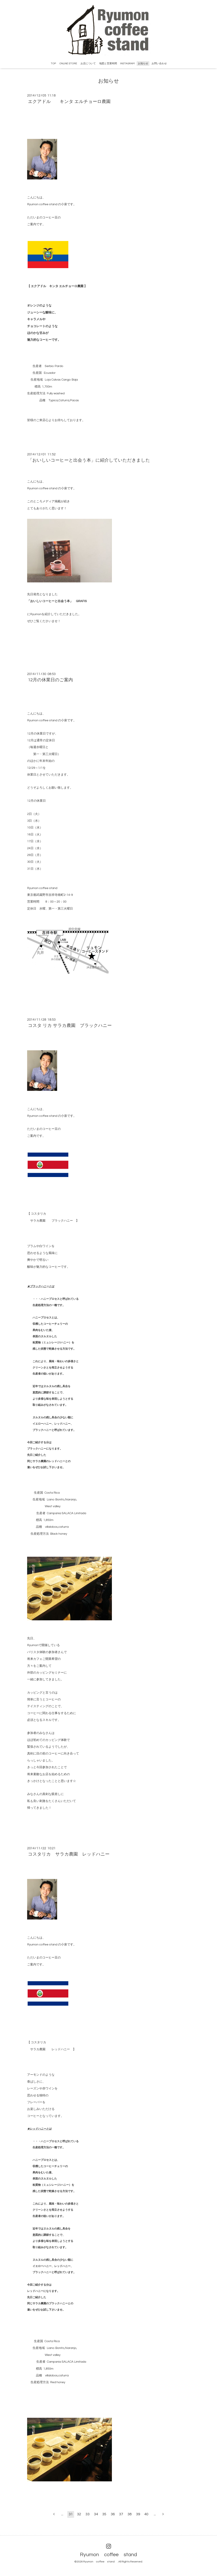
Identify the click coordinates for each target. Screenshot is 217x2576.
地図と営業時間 (108, 63)
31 (71, 2514)
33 (87, 2514)
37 (121, 2514)
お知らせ (143, 63)
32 (79, 2514)
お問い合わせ (159, 63)
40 (146, 2514)
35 (104, 2514)
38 (129, 2514)
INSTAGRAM (127, 63)
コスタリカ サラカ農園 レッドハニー (69, 1854)
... (62, 2514)
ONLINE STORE (68, 63)
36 (113, 2514)
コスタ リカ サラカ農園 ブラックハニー (70, 1025)
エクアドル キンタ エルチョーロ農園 (69, 101)
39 (138, 2514)
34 (96, 2514)
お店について (88, 63)
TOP (53, 63)
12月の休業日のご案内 (50, 680)
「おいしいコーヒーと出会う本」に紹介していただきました (89, 460)
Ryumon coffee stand (111, 2554)
